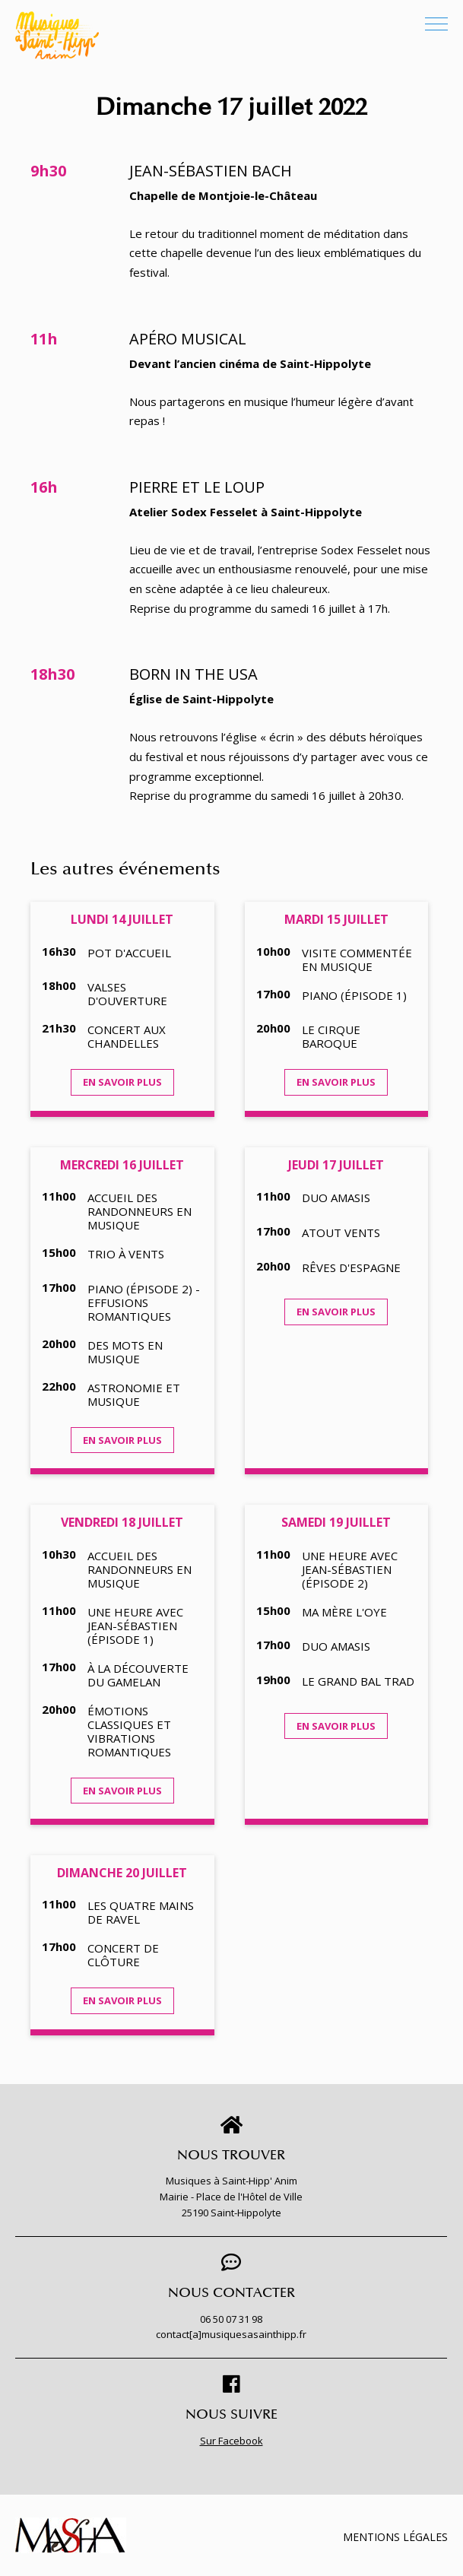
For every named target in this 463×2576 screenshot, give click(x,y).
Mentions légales (395, 2537)
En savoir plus (122, 1082)
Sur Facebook (231, 2441)
